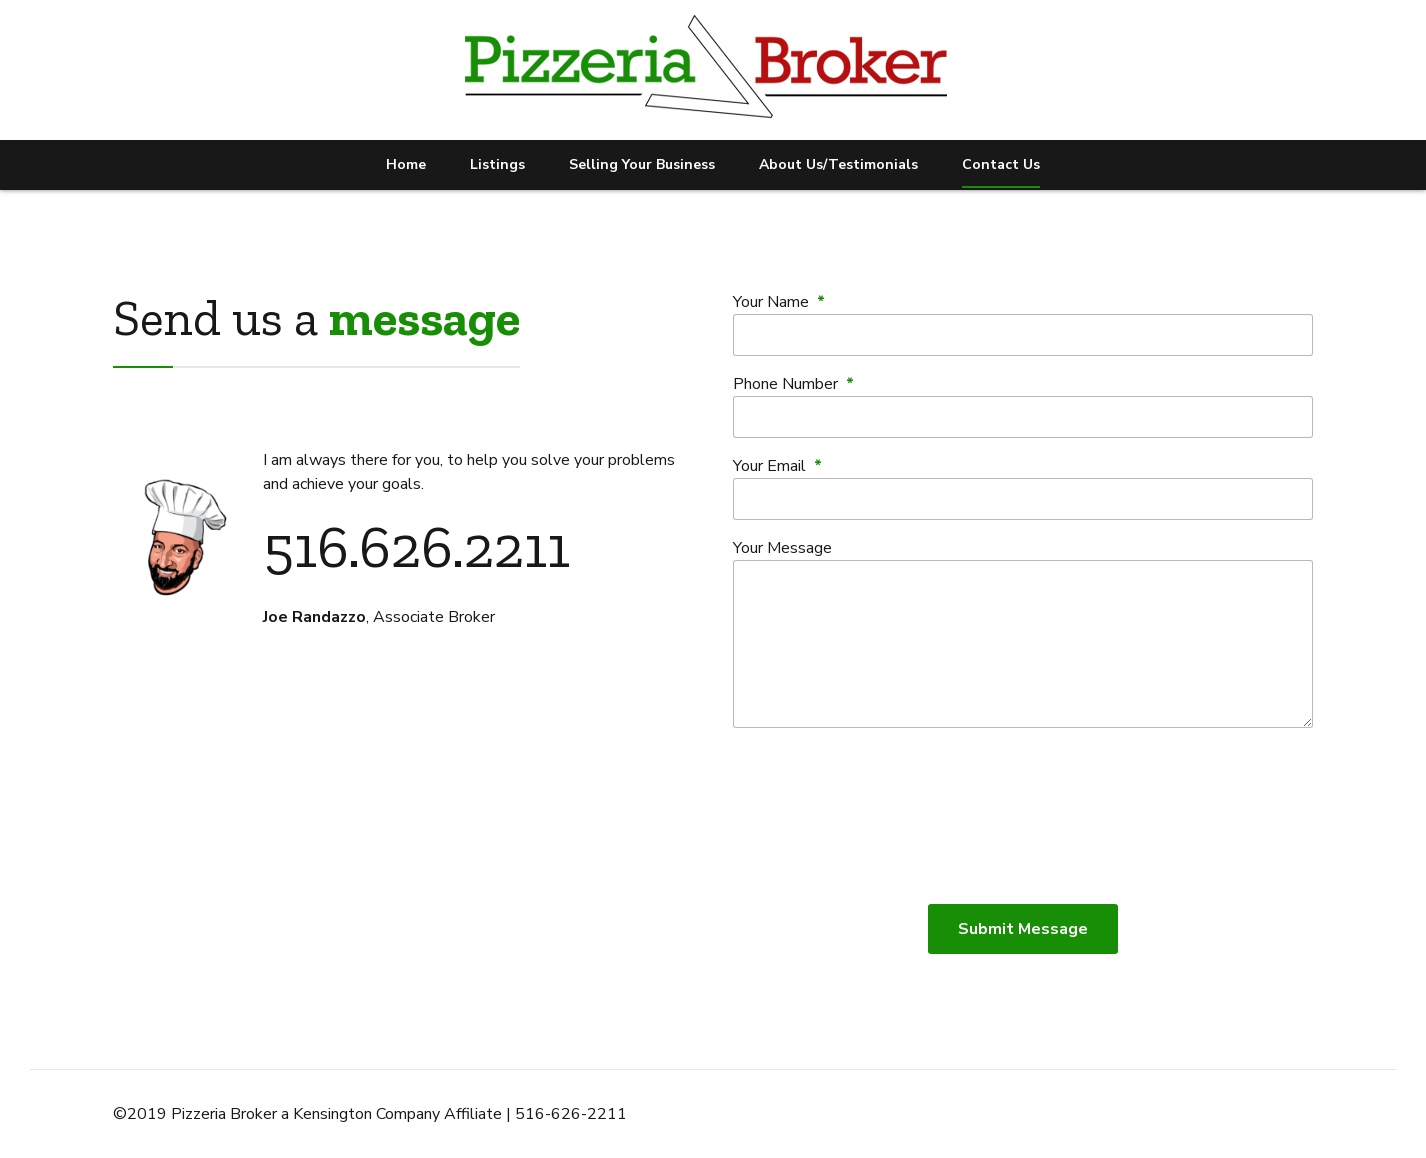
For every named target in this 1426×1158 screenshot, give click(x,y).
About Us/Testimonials (838, 164)
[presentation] (1023, 816)
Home (406, 164)
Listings (497, 164)
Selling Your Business (642, 164)
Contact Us (1001, 164)
